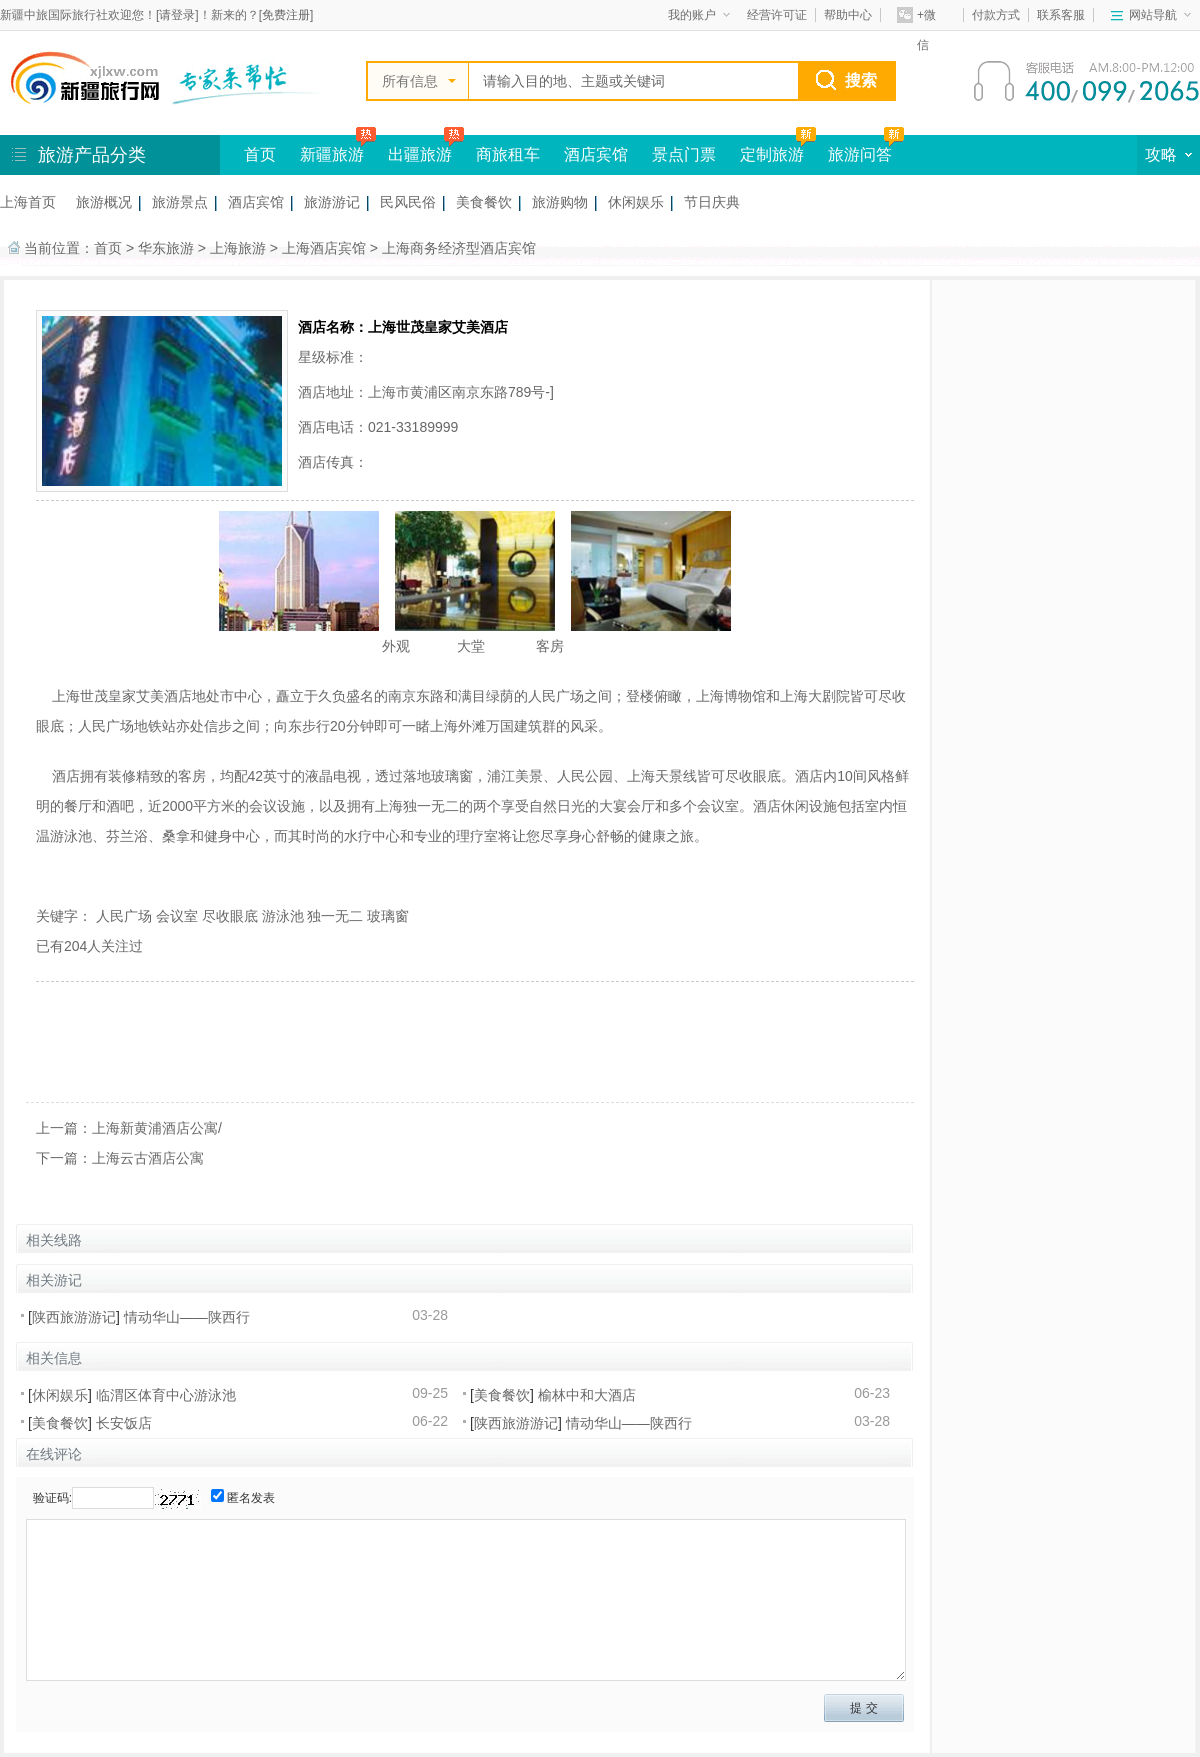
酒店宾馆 (596, 154)
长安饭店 (124, 1423)
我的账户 (699, 15)
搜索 (861, 80)
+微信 (916, 18)
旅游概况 (104, 202)
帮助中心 (848, 15)
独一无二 (335, 916)
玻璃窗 (388, 916)
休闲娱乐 (636, 202)
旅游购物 (560, 202)
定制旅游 (772, 154)
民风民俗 (408, 202)
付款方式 (996, 15)
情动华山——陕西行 (187, 1317)
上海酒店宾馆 (324, 248)
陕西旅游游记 (74, 1317)
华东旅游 (166, 248)
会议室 (177, 916)
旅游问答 (860, 154)
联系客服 (1061, 15)
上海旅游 (238, 248)
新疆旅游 (332, 154)
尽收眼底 (230, 916)
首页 (260, 154)
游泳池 (283, 916)
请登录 (177, 15)
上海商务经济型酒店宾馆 (459, 248)
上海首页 (28, 202)
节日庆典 (712, 202)
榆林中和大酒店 (587, 1395)
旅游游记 (332, 202)
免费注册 (286, 15)
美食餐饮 (484, 202)
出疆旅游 (420, 154)
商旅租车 (508, 154)
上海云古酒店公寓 (148, 1158)
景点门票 (684, 154)
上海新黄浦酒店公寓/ (157, 1128)
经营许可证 (777, 15)
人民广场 (124, 916)
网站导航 (1160, 15)
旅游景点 (180, 202)
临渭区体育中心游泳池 (166, 1395)
